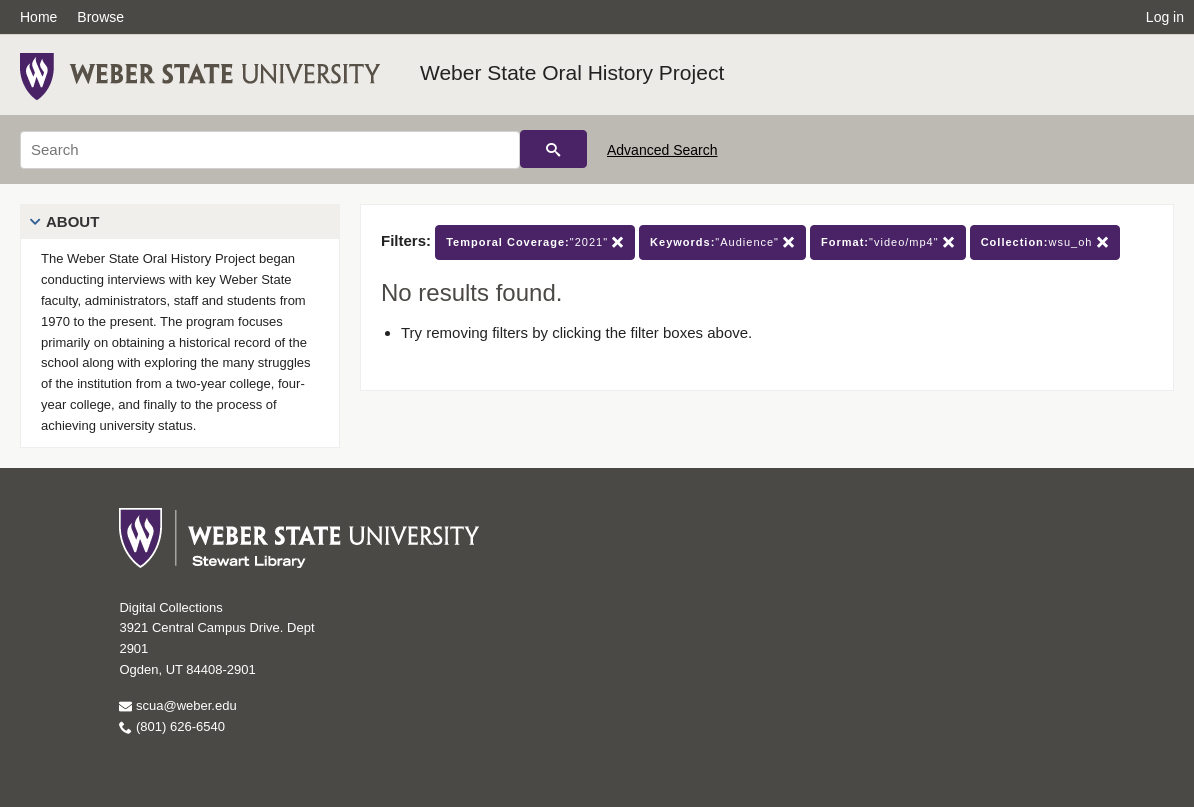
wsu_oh (1045, 242)
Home (38, 17)
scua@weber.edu (177, 705)
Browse (100, 17)
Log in (1165, 17)
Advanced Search (662, 150)
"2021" (535, 242)
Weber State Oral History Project (572, 72)
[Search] (270, 150)
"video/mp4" (888, 242)
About (72, 221)
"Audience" (722, 242)
